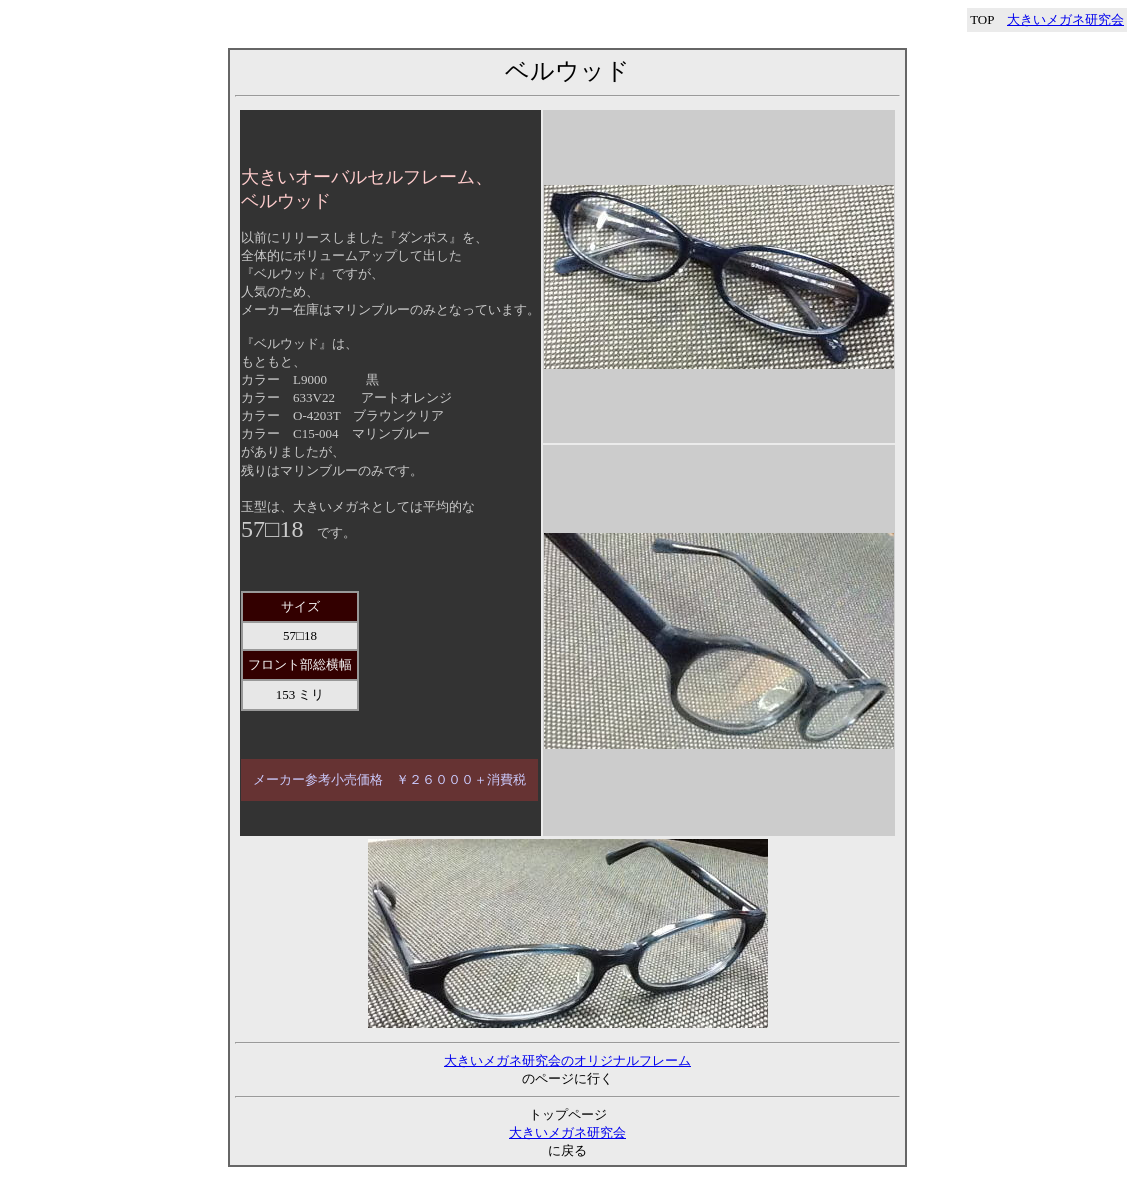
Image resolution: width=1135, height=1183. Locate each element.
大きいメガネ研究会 (1065, 19)
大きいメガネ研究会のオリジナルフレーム (567, 1060)
